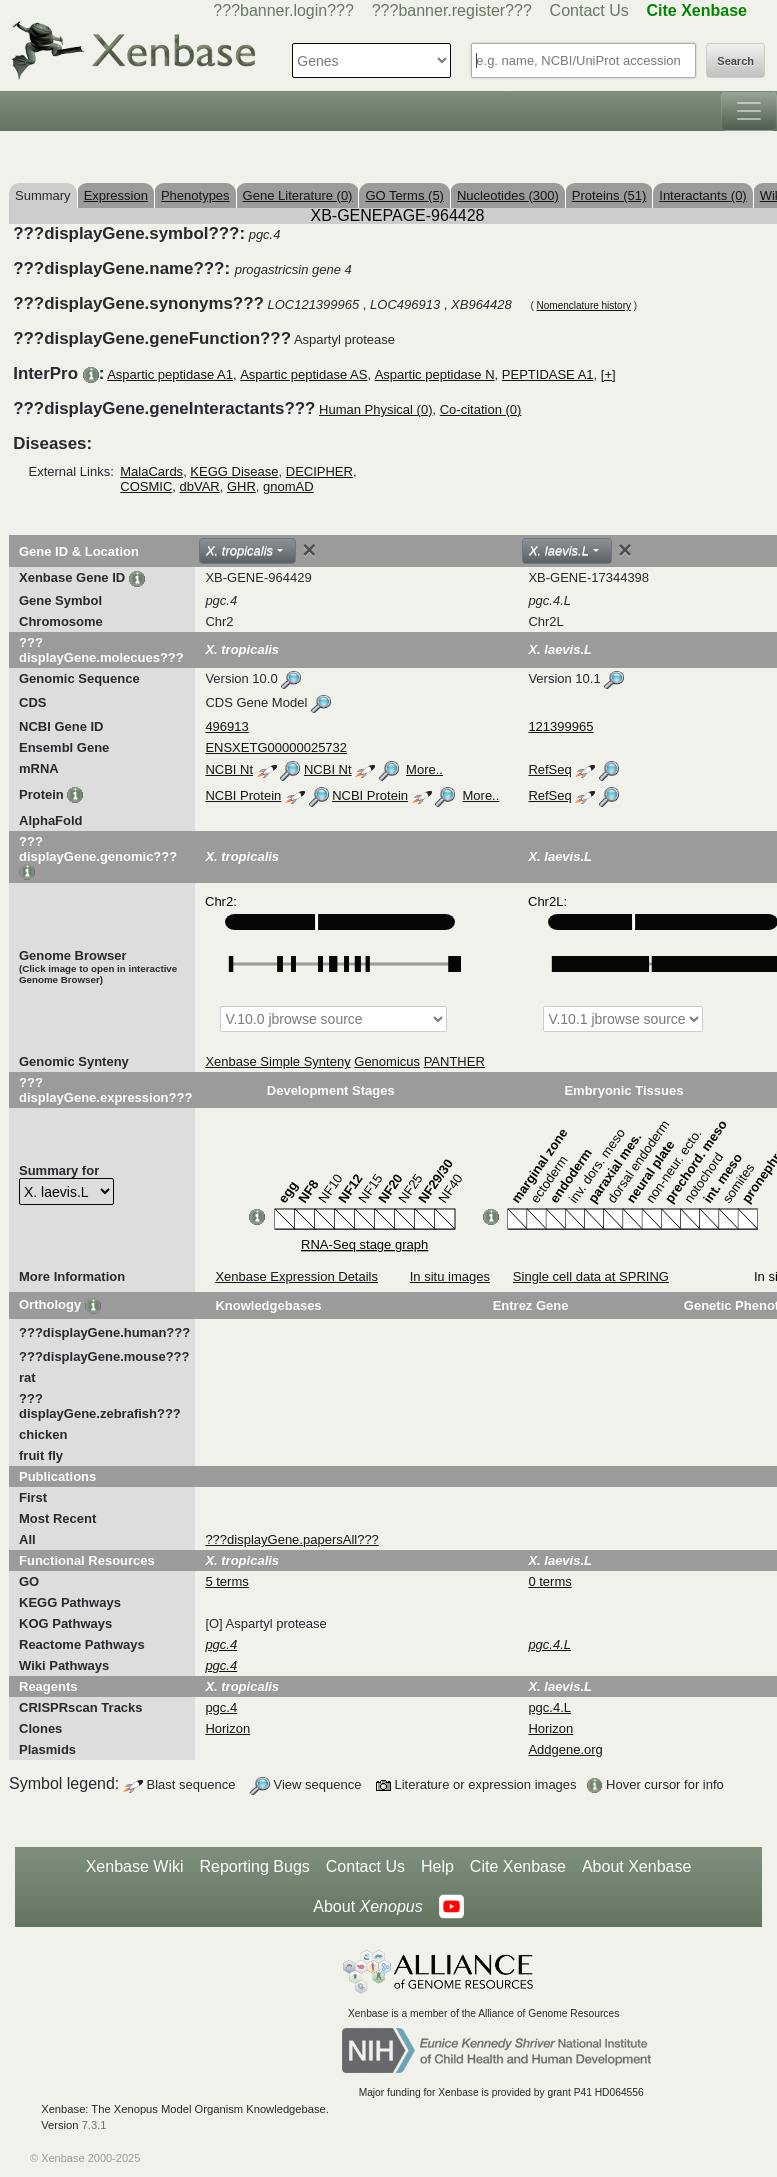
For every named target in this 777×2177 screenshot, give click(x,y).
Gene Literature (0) (298, 195)
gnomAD (288, 486)
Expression (116, 195)
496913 (226, 726)
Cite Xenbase (518, 1866)
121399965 (560, 726)
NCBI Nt (229, 769)
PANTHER (454, 1061)
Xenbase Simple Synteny (277, 1061)
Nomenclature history (584, 305)
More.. (424, 769)
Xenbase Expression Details (296, 1276)
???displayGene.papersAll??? (291, 1539)
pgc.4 (221, 1707)
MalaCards (151, 471)
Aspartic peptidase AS (303, 374)
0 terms (549, 1581)
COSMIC (146, 486)
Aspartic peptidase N (435, 374)
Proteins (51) (609, 195)
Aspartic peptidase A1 (170, 374)
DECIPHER (319, 471)
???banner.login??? (283, 10)
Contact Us (589, 10)
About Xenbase (636, 1866)
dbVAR (200, 486)
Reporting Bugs (255, 1866)
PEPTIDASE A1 (548, 374)
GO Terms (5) (404, 195)
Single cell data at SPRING (591, 1276)
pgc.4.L (549, 1707)
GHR (241, 486)
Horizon (227, 1728)
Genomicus (387, 1061)
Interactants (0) (702, 195)
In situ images (450, 1276)
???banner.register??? (452, 10)
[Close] (309, 550)
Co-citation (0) (481, 409)
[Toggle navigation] (749, 111)
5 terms (226, 1581)
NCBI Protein (243, 795)
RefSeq (549, 769)
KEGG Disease (234, 471)
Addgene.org (565, 1749)
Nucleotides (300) (508, 195)
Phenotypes (195, 195)
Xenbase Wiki (135, 1866)
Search (735, 61)
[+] (608, 374)
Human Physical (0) (375, 409)
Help (437, 1866)
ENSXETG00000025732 (276, 747)
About (367, 1907)
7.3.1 (94, 2125)
